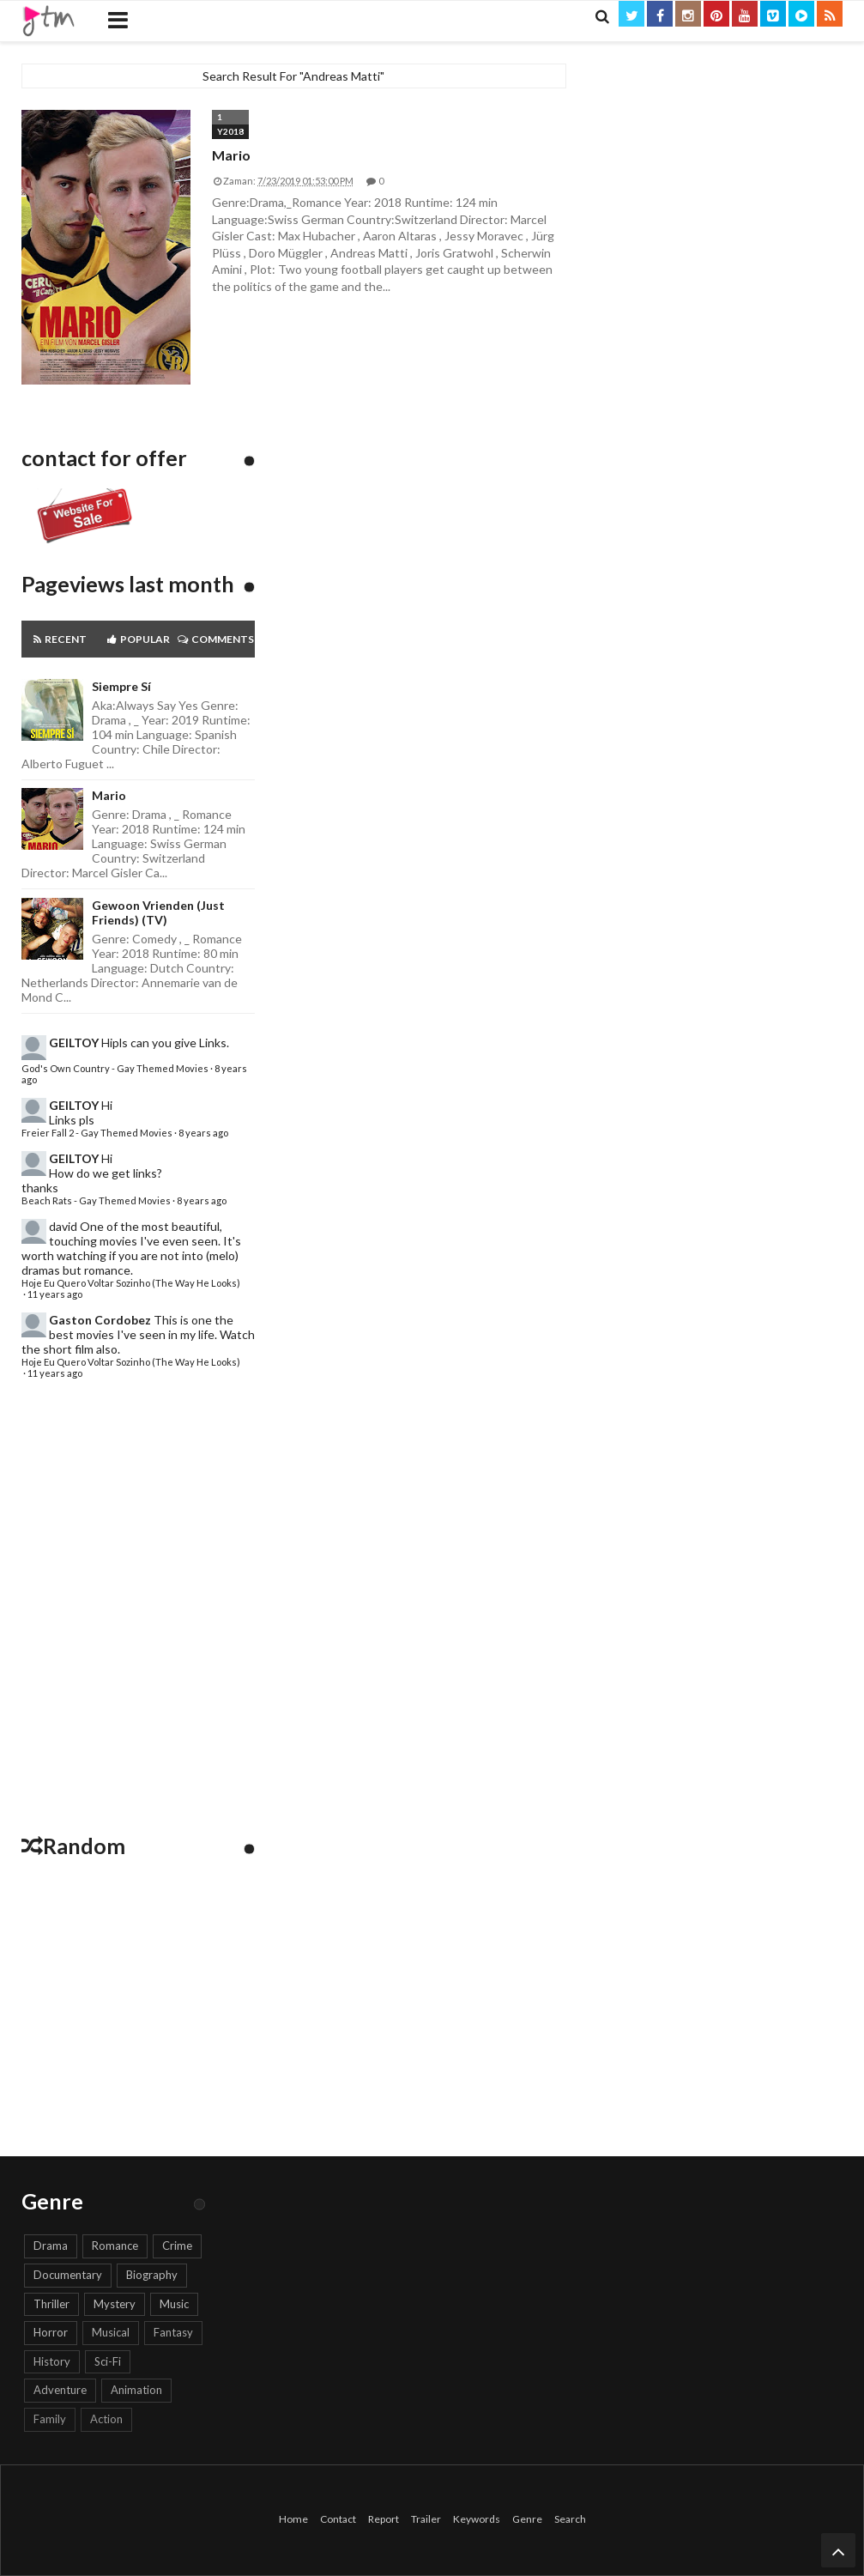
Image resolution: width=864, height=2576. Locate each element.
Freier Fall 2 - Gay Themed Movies (96, 1132)
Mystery (115, 2304)
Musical (111, 2332)
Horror (50, 2332)
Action (106, 2419)
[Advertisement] (138, 1611)
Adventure (60, 2390)
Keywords (476, 2518)
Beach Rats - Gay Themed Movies (96, 1200)
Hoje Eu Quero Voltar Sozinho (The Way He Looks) (130, 1282)
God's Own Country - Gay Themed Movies (114, 1068)
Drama (50, 2245)
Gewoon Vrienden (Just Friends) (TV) (158, 912)
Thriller (51, 2304)
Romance (115, 2245)
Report (383, 2518)
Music (174, 2304)
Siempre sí (121, 686)
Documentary (67, 2275)
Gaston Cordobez (100, 1319)
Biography (152, 2275)
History (51, 2361)
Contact (338, 2518)
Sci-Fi (107, 2361)
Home (293, 2518)
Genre (527, 2518)
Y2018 (230, 131)
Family (49, 2419)
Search (570, 2518)
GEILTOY (74, 1042)
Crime (177, 2245)
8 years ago (203, 1132)
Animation (136, 2390)
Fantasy (173, 2332)
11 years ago (54, 1294)
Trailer (426, 2518)
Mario (231, 155)
